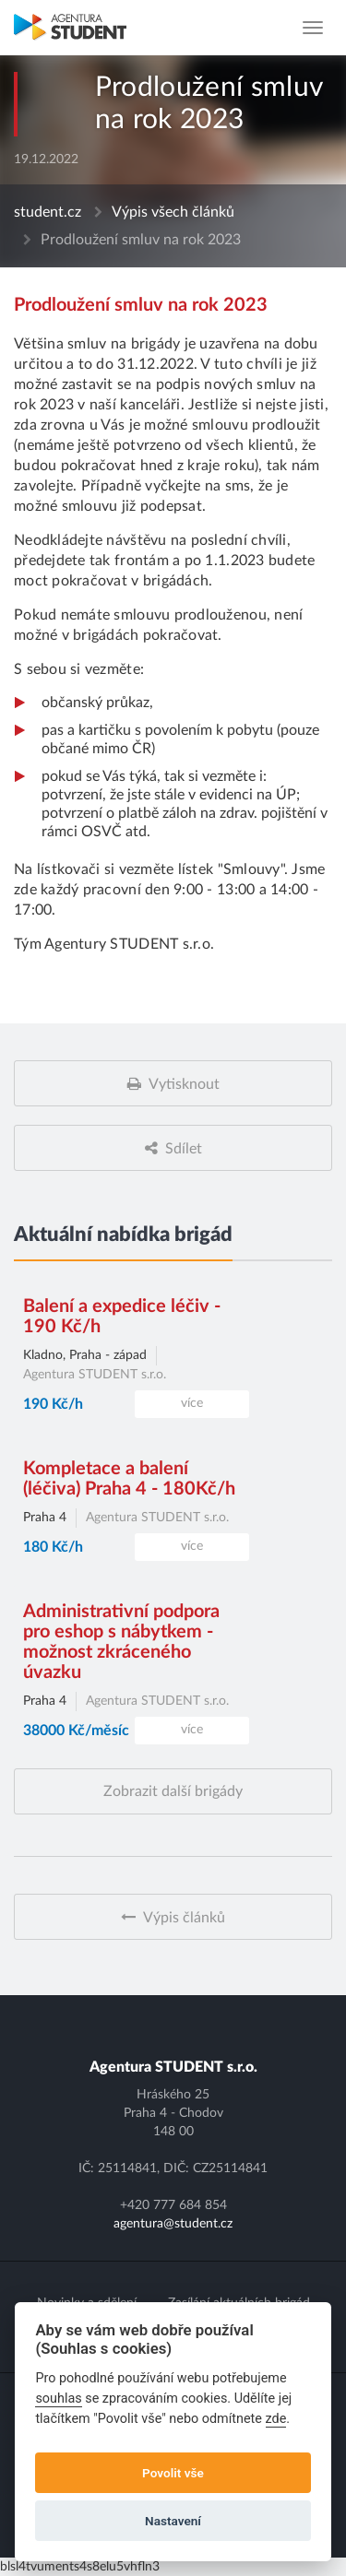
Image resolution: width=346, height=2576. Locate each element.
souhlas (58, 2398)
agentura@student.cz (173, 2223)
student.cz (47, 212)
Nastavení (173, 2520)
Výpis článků (184, 1917)
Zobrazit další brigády (173, 1791)
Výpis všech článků (173, 212)
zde (276, 2419)
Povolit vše (173, 2472)
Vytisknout (184, 1084)
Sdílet (183, 1148)
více (192, 1403)
